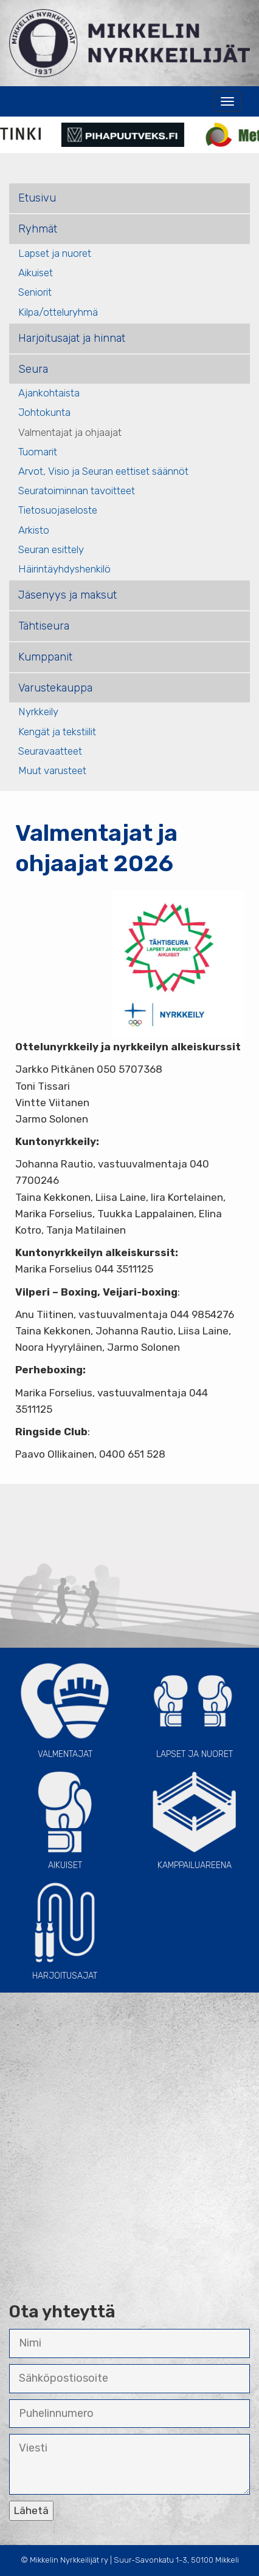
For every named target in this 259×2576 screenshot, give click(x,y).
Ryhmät (37, 229)
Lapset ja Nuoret (194, 1708)
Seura (33, 369)
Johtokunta (44, 412)
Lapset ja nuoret (54, 253)
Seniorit (35, 292)
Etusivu (37, 198)
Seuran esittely (51, 549)
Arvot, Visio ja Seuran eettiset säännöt (103, 471)
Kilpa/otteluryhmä (58, 312)
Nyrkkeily (38, 711)
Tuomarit (37, 452)
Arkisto (33, 530)
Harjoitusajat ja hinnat (71, 338)
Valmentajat (64, 1708)
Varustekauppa (55, 688)
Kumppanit (45, 657)
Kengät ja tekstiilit (57, 732)
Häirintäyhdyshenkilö (64, 569)
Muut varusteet (52, 770)
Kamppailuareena (194, 1819)
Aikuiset (35, 273)
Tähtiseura (43, 626)
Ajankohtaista (49, 393)
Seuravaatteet (50, 751)
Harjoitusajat (64, 1929)
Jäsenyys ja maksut (67, 595)
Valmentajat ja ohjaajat (70, 432)
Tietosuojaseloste (57, 510)
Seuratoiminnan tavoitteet (76, 490)
